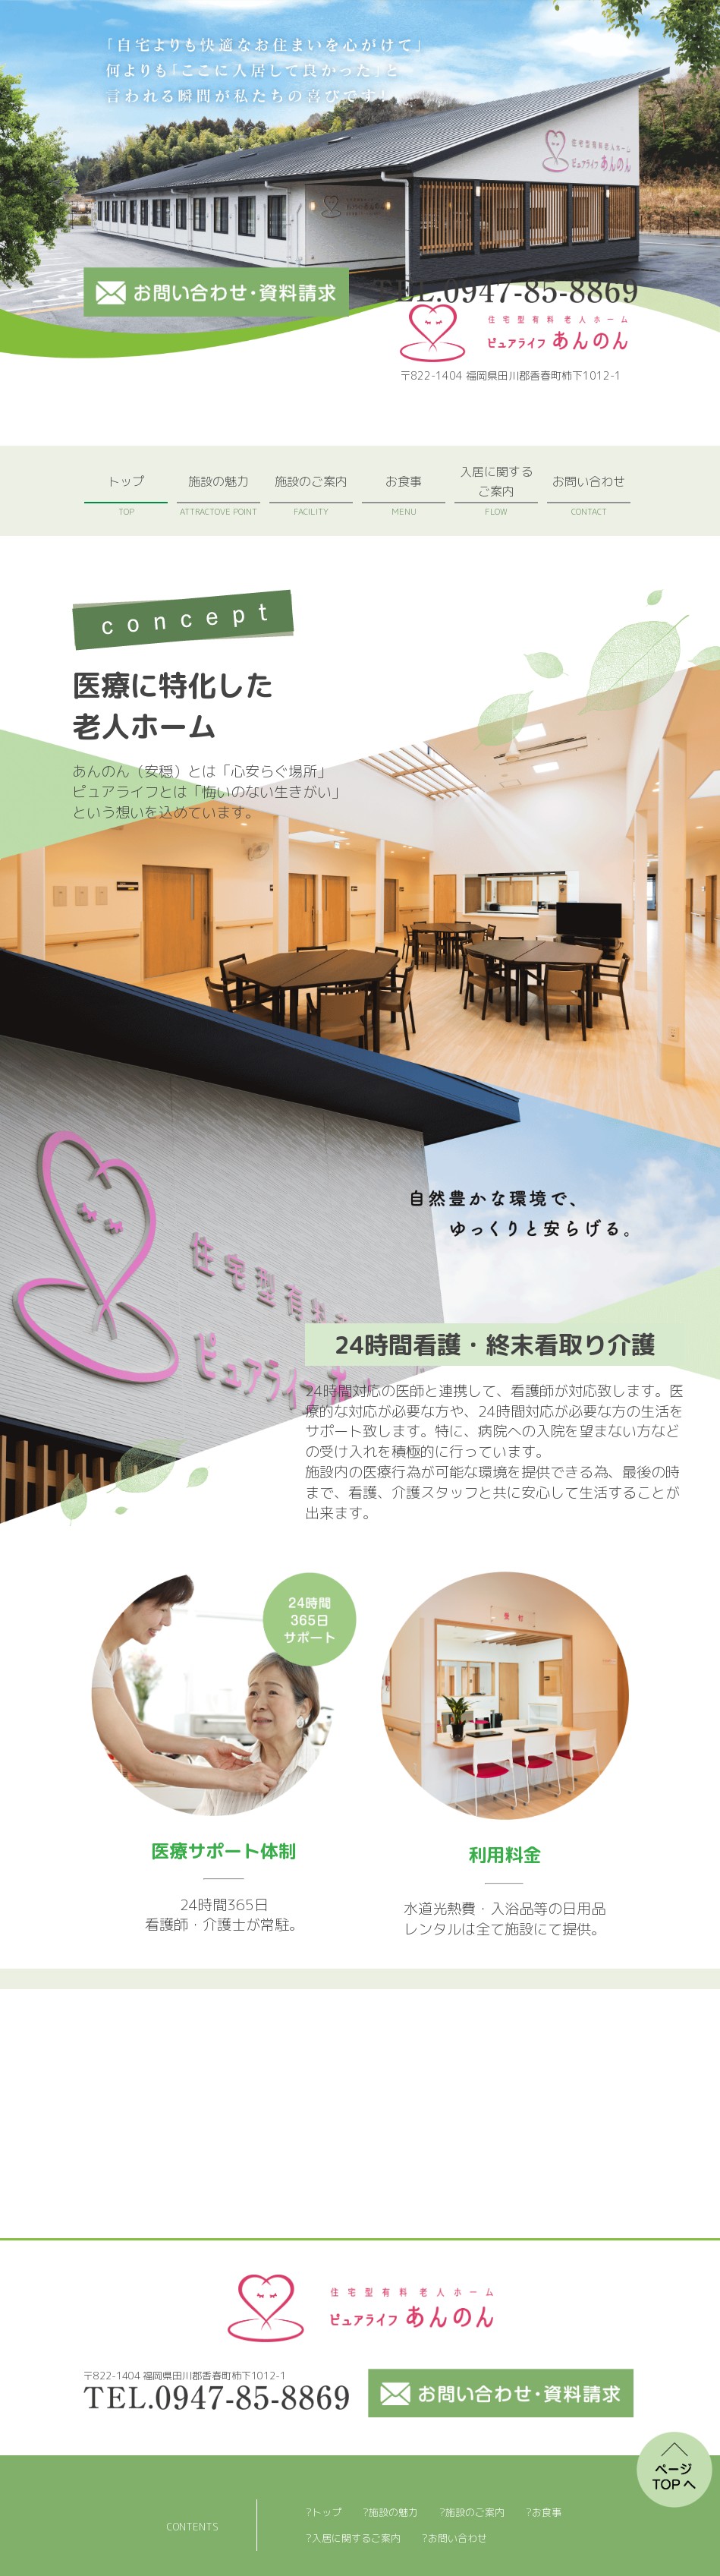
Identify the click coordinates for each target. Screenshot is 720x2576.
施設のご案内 (311, 495)
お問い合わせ (588, 495)
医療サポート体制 (224, 1851)
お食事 (403, 495)
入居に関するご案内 (496, 490)
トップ (126, 495)
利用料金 (504, 1855)
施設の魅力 (218, 495)
